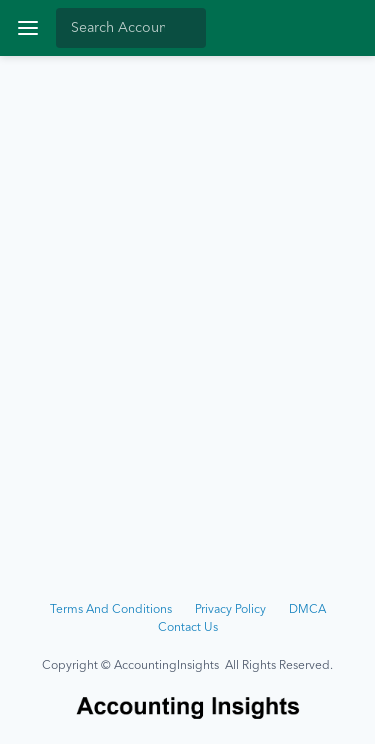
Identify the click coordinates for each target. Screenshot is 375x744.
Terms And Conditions (111, 610)
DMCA (307, 610)
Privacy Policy (230, 610)
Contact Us (188, 628)
